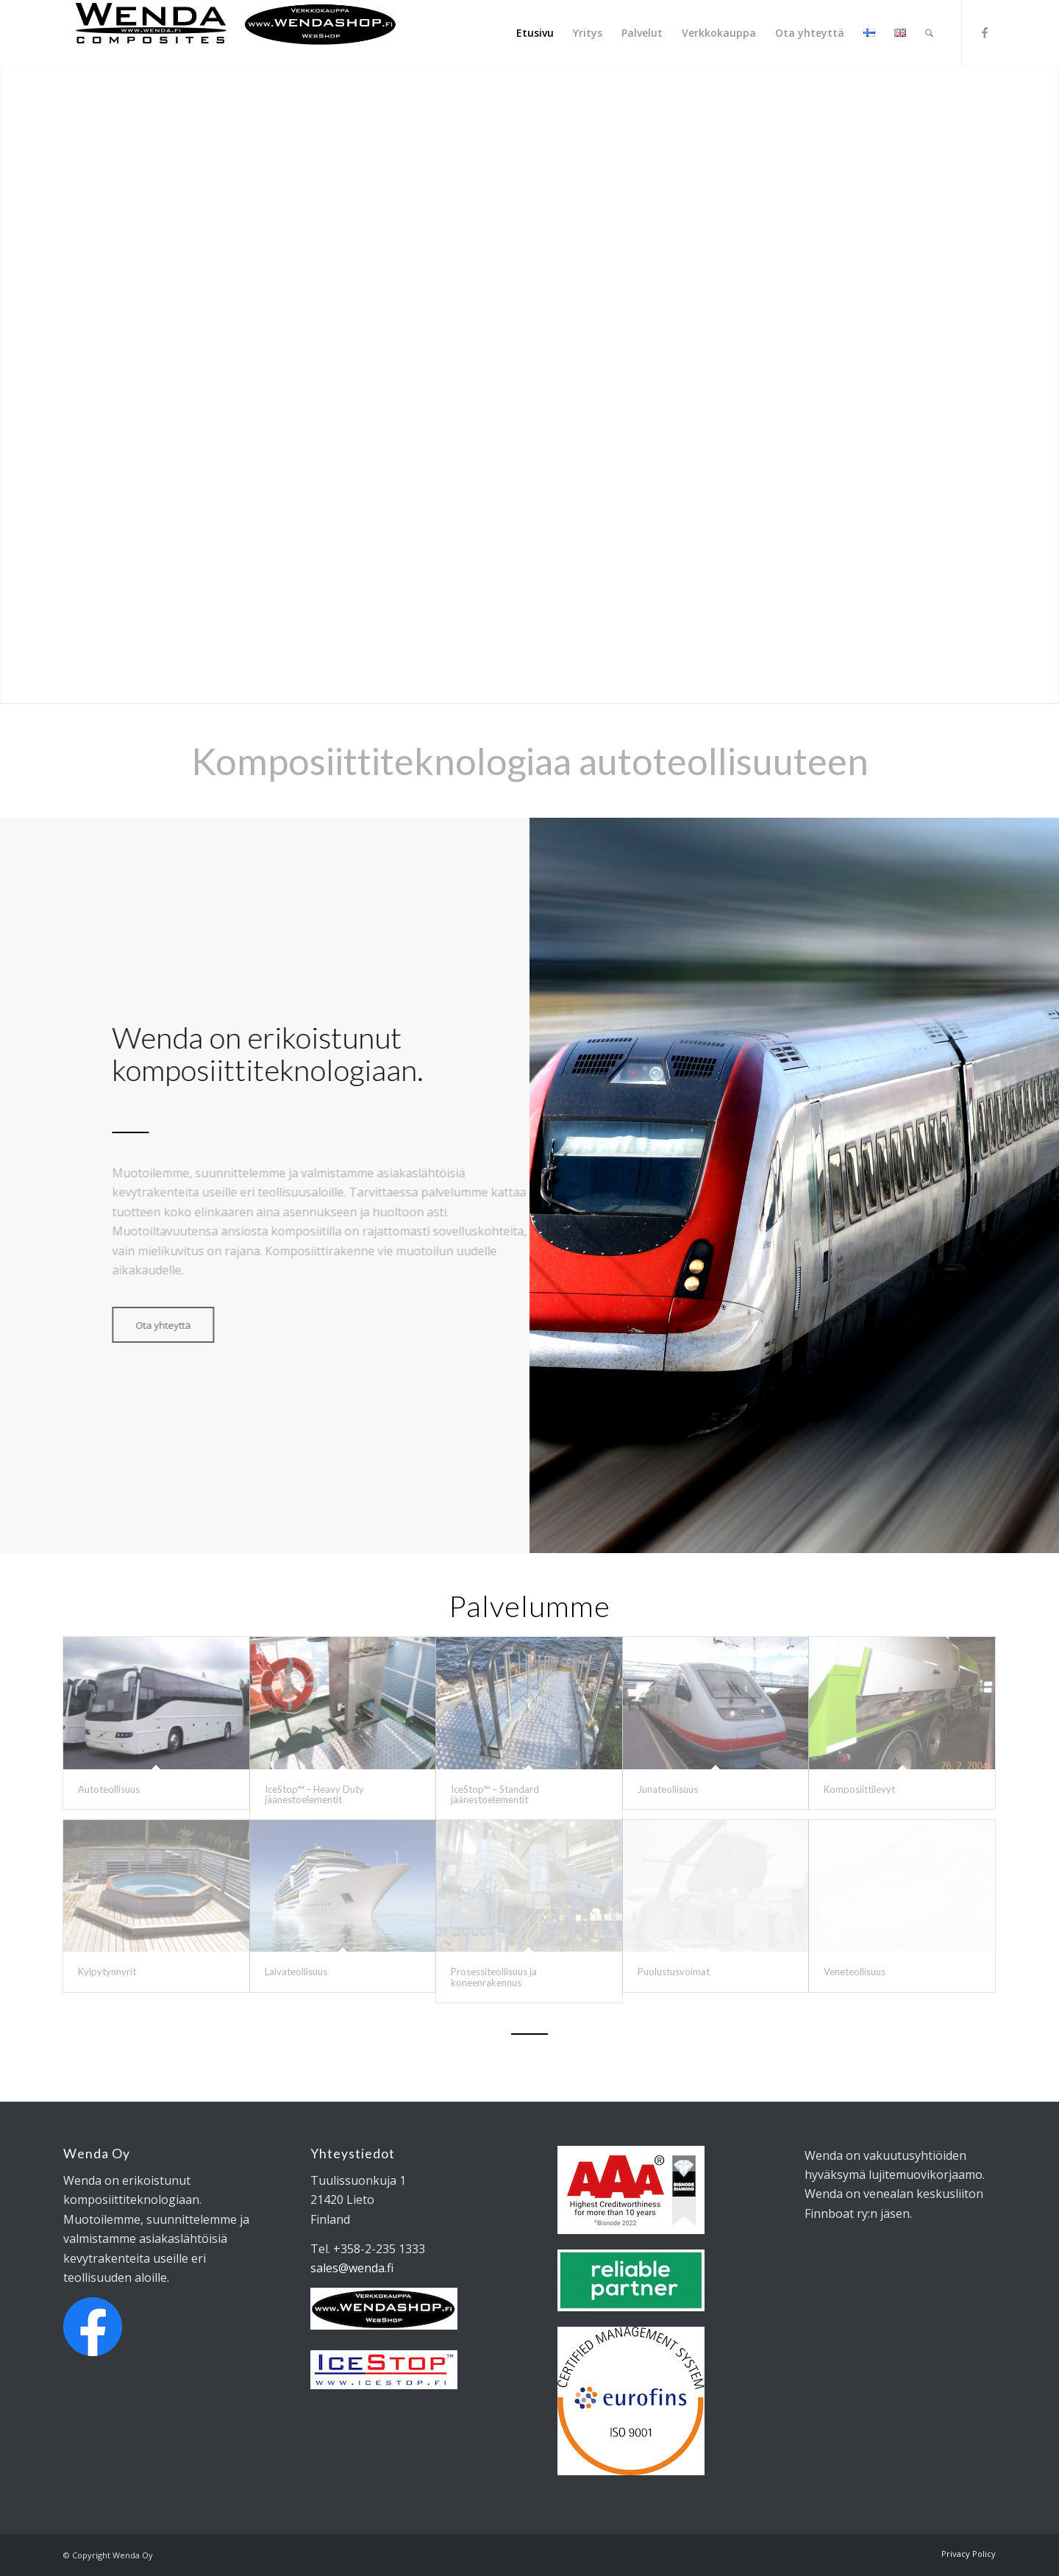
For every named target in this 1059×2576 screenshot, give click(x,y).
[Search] (929, 33)
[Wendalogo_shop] (236, 33)
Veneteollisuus (854, 1971)
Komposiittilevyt (859, 1789)
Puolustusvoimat (674, 1971)
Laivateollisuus (296, 1971)
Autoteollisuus (109, 1789)
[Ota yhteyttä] (144, 1325)
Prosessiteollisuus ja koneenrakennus (494, 1977)
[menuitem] (535, 33)
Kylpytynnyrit (107, 1971)
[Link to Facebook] (985, 32)
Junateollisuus (668, 1789)
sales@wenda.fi (351, 2268)
